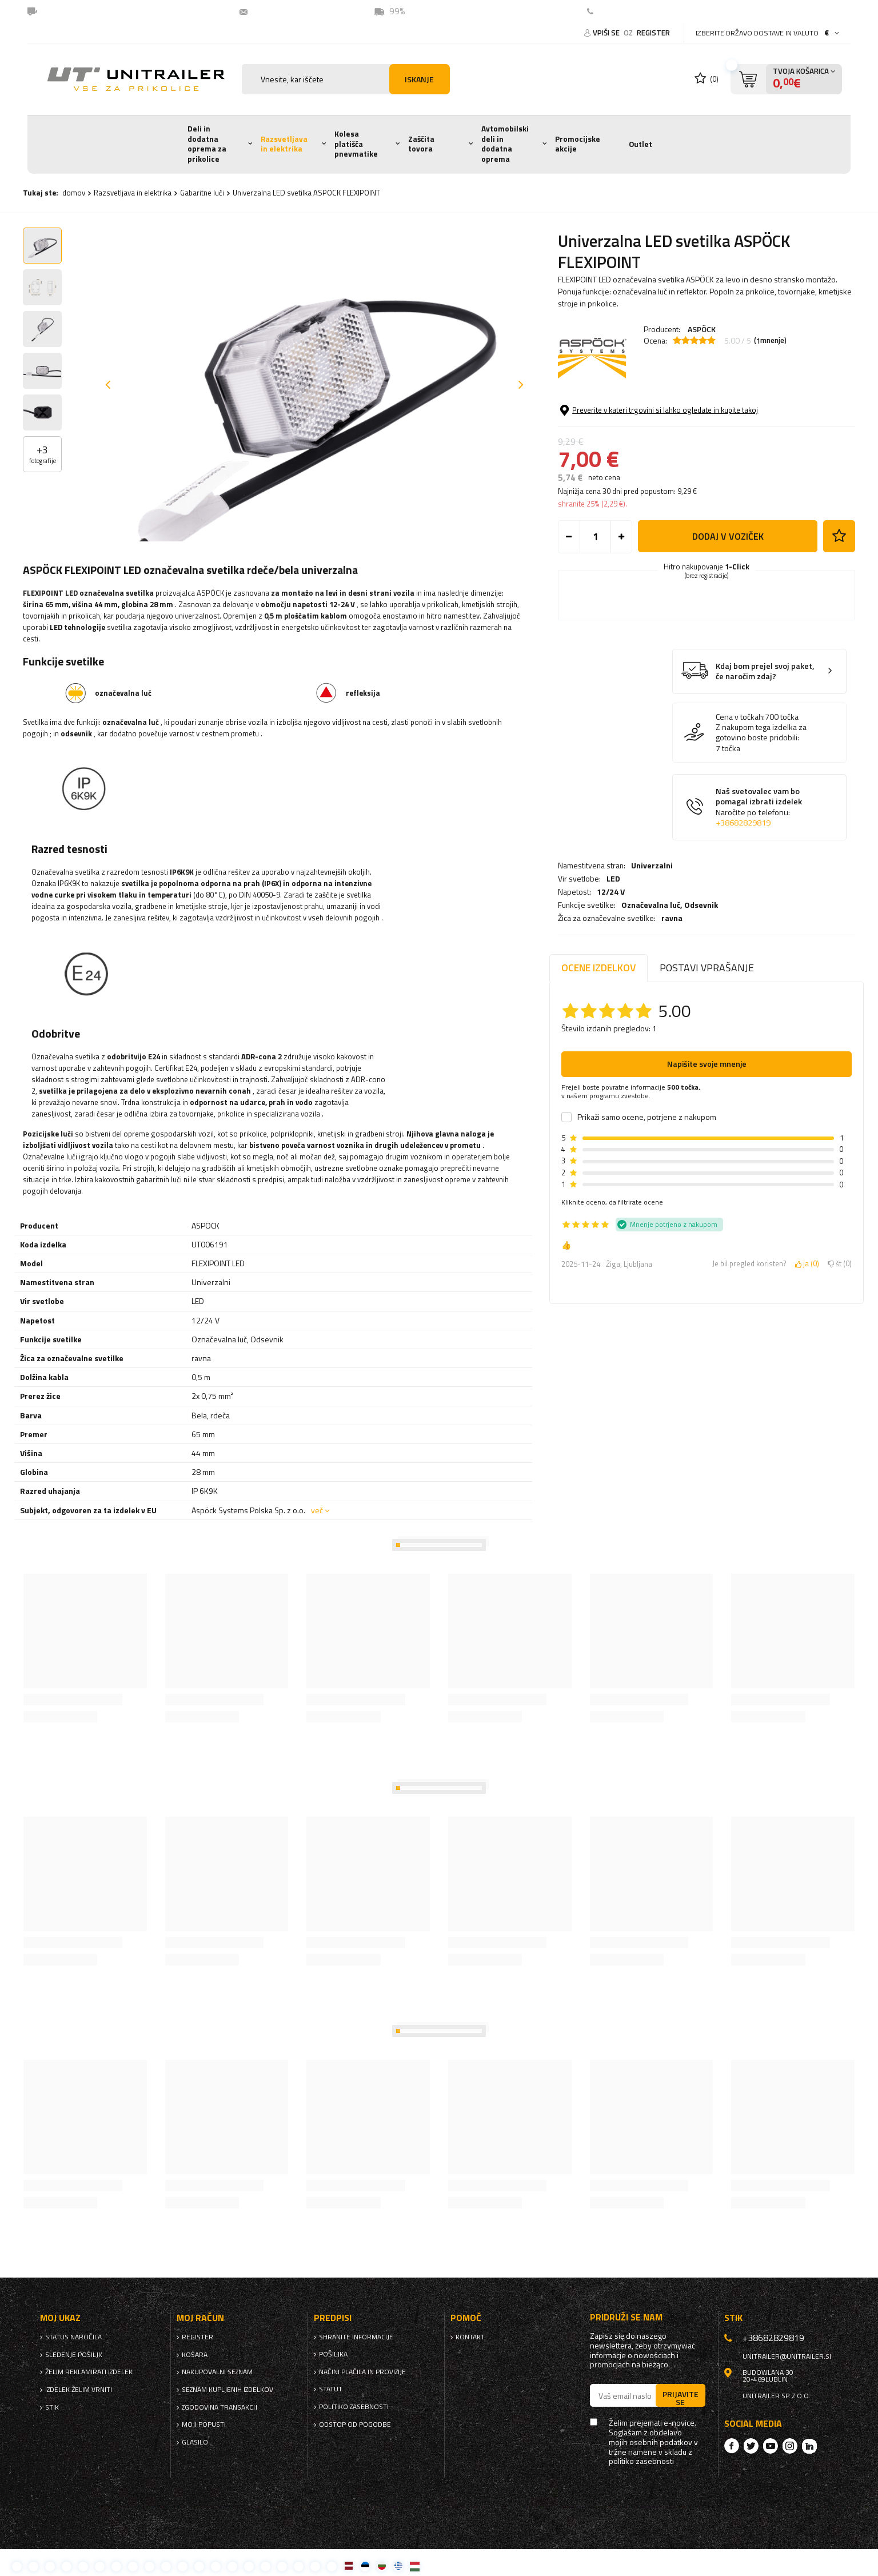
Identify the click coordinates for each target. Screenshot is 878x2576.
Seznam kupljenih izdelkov (227, 2389)
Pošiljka (333, 2354)
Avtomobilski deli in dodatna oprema (505, 144)
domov (73, 192)
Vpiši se (607, 32)
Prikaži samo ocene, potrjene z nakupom (646, 1117)
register (653, 32)
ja (807, 1264)
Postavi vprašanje (707, 967)
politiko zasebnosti (354, 2406)
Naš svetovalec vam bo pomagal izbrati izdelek (759, 893)
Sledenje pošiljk (73, 2354)
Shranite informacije (356, 2337)
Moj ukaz (60, 2318)
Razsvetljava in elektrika (284, 144)
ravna (672, 459)
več (317, 1510)
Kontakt (614, 11)
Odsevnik (701, 446)
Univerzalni (652, 406)
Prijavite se (681, 2397)
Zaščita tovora (421, 144)
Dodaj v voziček (728, 622)
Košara (194, 2354)
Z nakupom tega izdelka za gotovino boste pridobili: (761, 819)
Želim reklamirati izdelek (89, 2371)
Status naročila (73, 2337)
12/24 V (611, 433)
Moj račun (200, 2318)
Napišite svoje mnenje (707, 1064)
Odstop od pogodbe (355, 2424)
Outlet (640, 144)
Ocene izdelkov (598, 967)
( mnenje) (770, 341)
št (840, 1264)
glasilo (195, 2442)
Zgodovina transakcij (219, 2407)
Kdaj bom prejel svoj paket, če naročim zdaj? (765, 757)
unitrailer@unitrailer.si (300, 11)
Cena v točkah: (740, 803)
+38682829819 (743, 909)
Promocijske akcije (577, 144)
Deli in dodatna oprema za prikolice (206, 144)
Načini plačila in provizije (362, 2371)
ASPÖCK (702, 329)
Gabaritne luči (202, 192)
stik (52, 2407)
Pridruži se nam (626, 2317)
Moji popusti (204, 2424)
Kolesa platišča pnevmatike (356, 143)
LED (613, 419)
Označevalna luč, (669, 446)
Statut (330, 2389)
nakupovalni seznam (217, 2371)
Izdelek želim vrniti (78, 2389)
